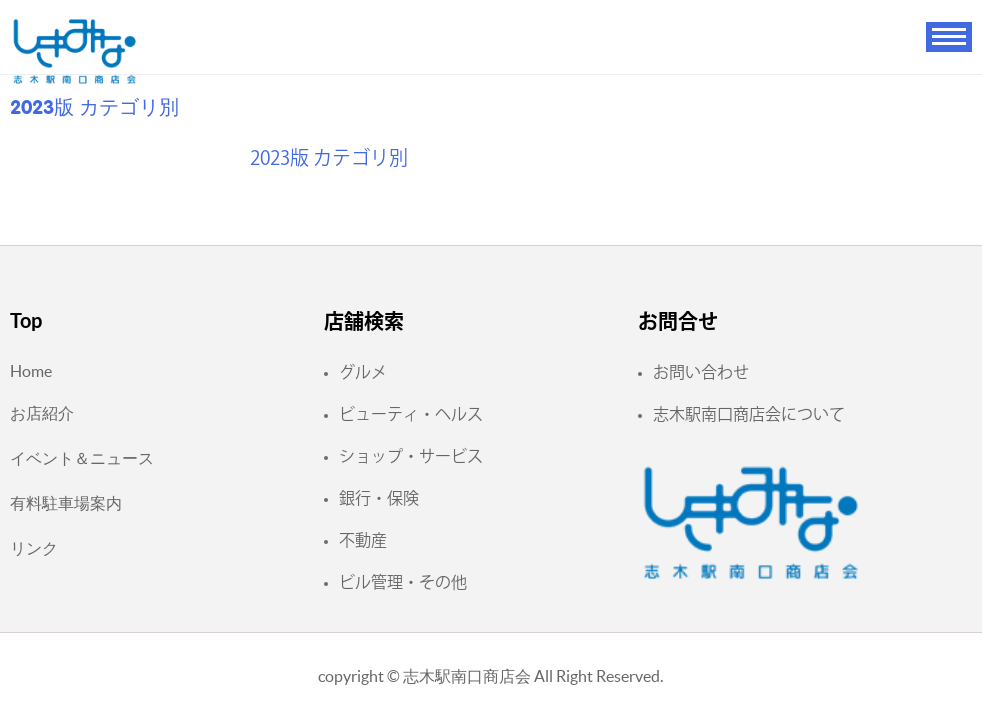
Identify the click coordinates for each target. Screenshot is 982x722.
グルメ (363, 372)
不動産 (363, 540)
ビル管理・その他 (403, 582)
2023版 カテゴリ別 (329, 157)
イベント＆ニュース (82, 458)
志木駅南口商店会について (749, 414)
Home (31, 371)
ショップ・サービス (411, 456)
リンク (34, 548)
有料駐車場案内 (66, 503)
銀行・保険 (379, 498)
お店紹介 (42, 413)
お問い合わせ (701, 372)
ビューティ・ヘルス (411, 414)
